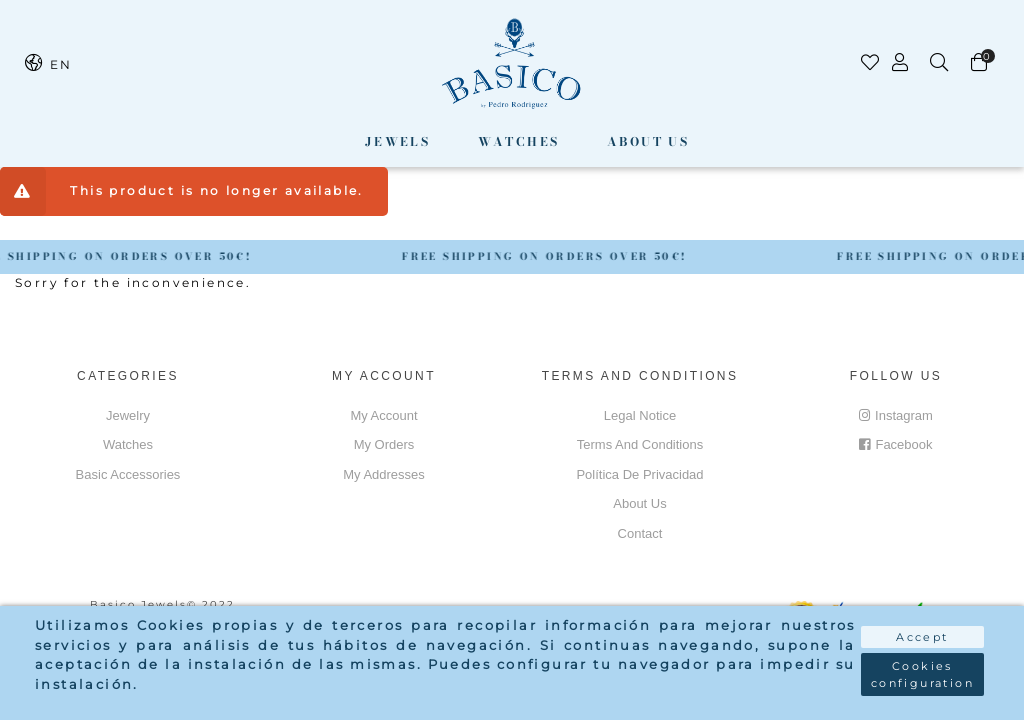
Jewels (397, 141)
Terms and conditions (640, 444)
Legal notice (640, 415)
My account (383, 415)
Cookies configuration (922, 674)
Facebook (895, 444)
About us (648, 141)
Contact (640, 533)
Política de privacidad (639, 474)
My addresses (384, 474)
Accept (922, 637)
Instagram (896, 415)
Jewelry (128, 415)
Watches (519, 141)
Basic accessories (128, 474)
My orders (384, 444)
